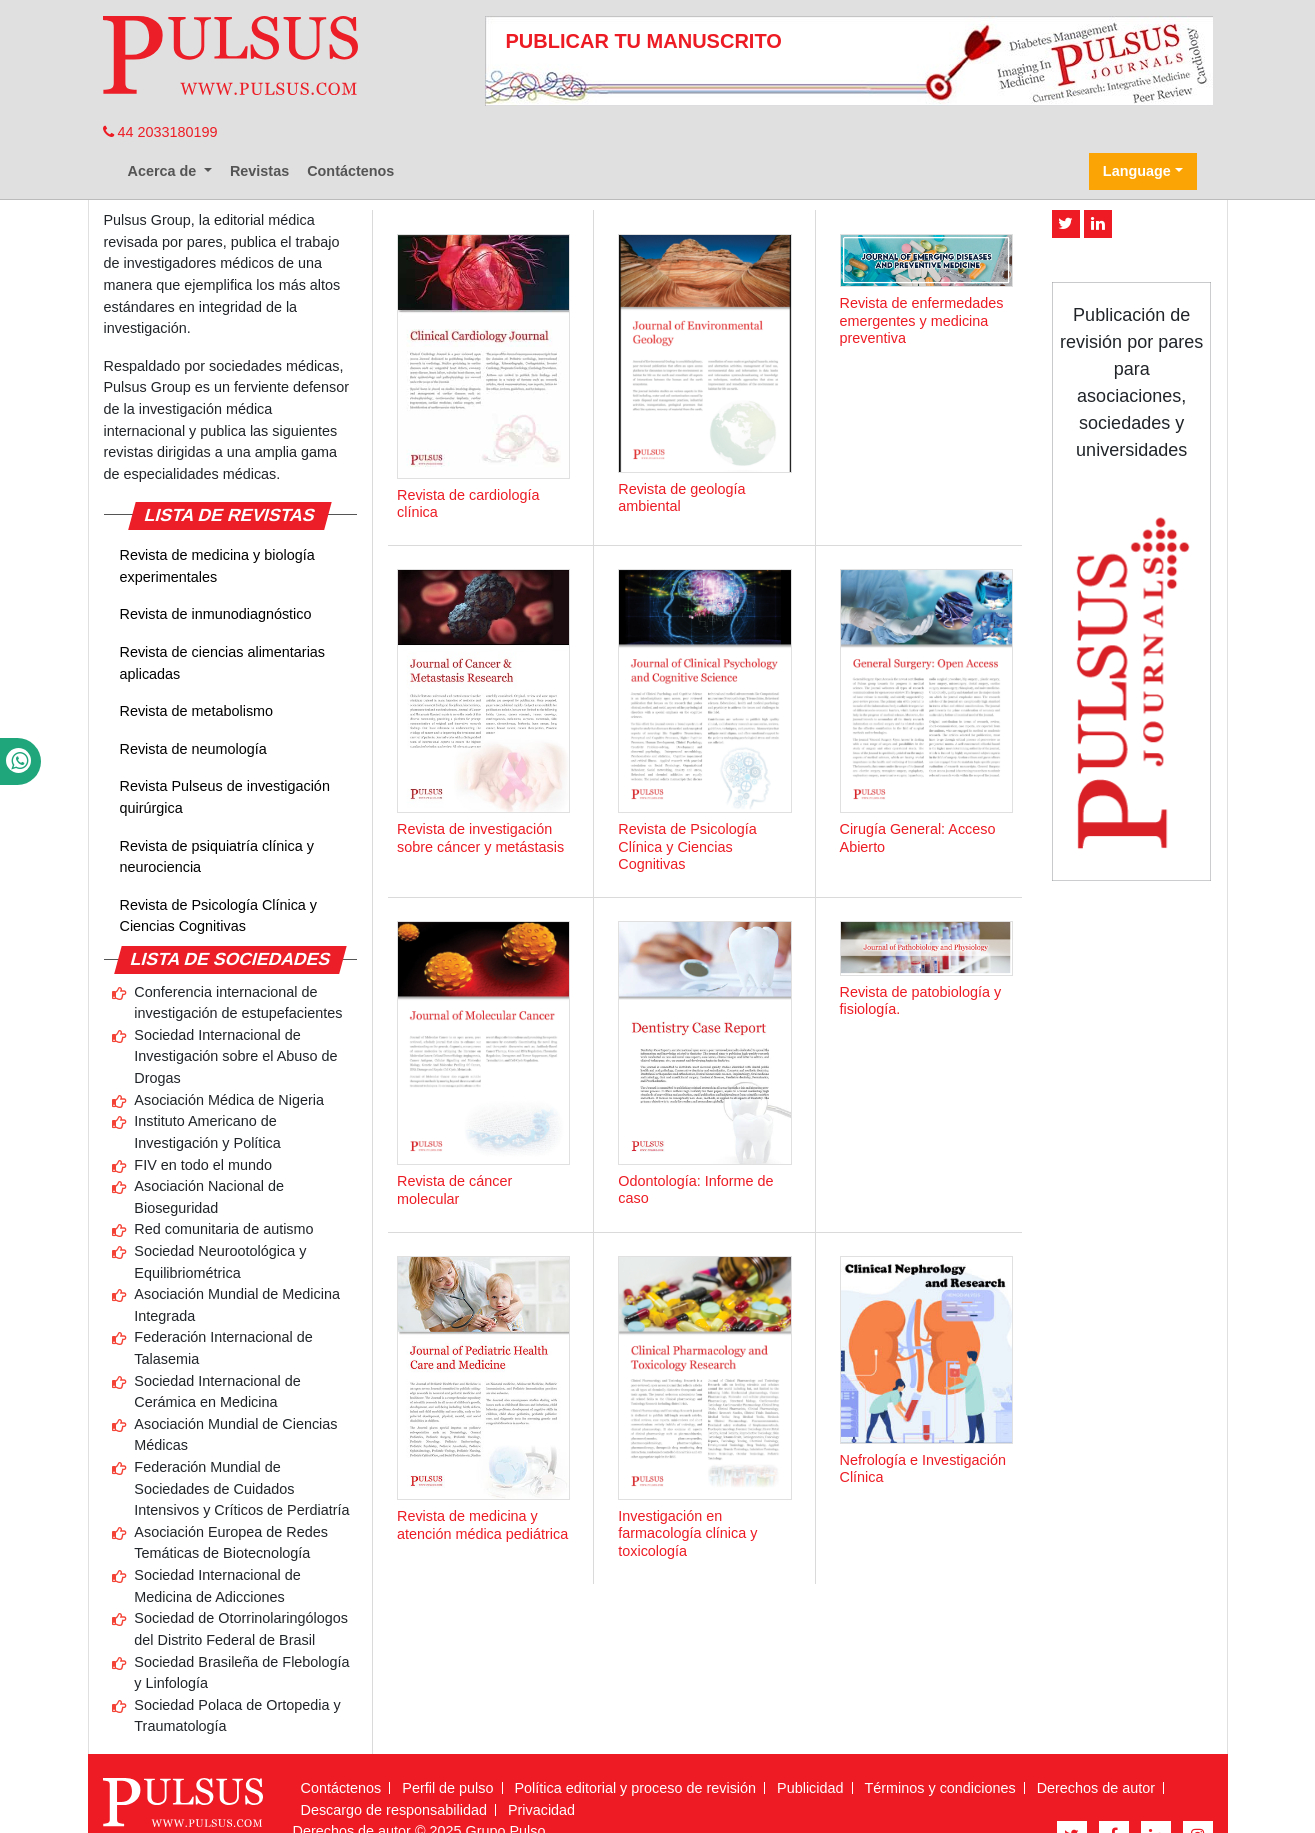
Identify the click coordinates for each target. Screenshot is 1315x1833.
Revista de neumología (193, 749)
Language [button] (1137, 171)
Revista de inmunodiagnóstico (216, 614)
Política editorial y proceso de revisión (636, 1788)
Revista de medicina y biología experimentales (217, 566)
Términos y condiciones (940, 1788)
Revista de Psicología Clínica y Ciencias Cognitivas (219, 916)
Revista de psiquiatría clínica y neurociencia (217, 857)
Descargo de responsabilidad (394, 1810)
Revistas (259, 171)
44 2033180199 (160, 132)
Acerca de (164, 171)
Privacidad (541, 1810)
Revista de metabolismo (197, 711)
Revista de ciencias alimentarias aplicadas (223, 663)
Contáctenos (350, 171)
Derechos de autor (1096, 1788)
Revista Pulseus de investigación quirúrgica (225, 797)
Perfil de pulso (447, 1788)
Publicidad (810, 1788)
